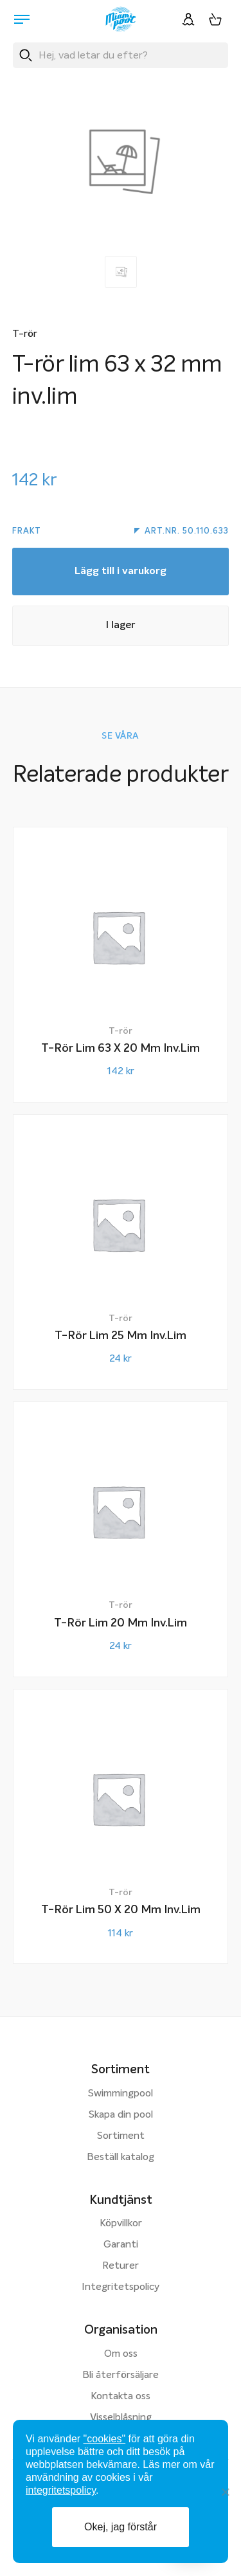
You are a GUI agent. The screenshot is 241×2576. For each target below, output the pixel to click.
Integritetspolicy (120, 2287)
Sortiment (121, 2136)
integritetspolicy (61, 2490)
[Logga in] (188, 19)
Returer (120, 2266)
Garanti (120, 2245)
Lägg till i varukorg (120, 571)
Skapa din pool (121, 2115)
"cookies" (105, 2438)
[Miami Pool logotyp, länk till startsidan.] (120, 19)
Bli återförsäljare (120, 2375)
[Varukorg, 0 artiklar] (215, 19)
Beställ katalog (120, 2157)
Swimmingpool (120, 2094)
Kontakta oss (120, 2396)
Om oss (121, 2354)
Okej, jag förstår (120, 2526)
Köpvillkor (121, 2224)
